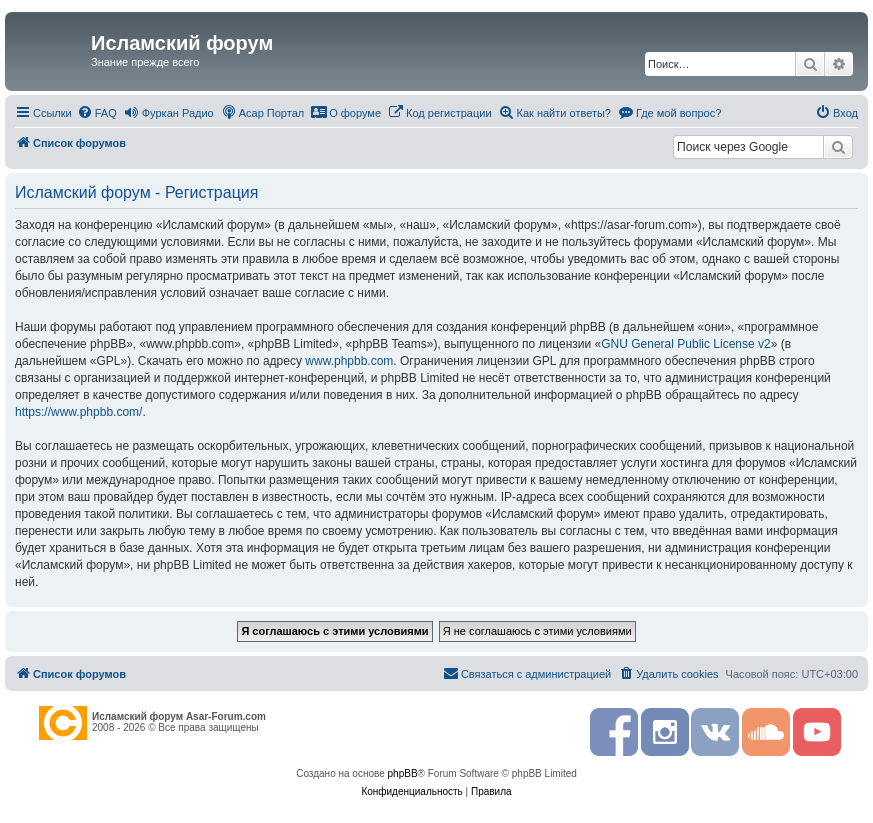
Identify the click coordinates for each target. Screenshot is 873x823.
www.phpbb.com (349, 361)
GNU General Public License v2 (685, 344)
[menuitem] (97, 113)
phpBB (403, 773)
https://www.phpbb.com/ (78, 412)
